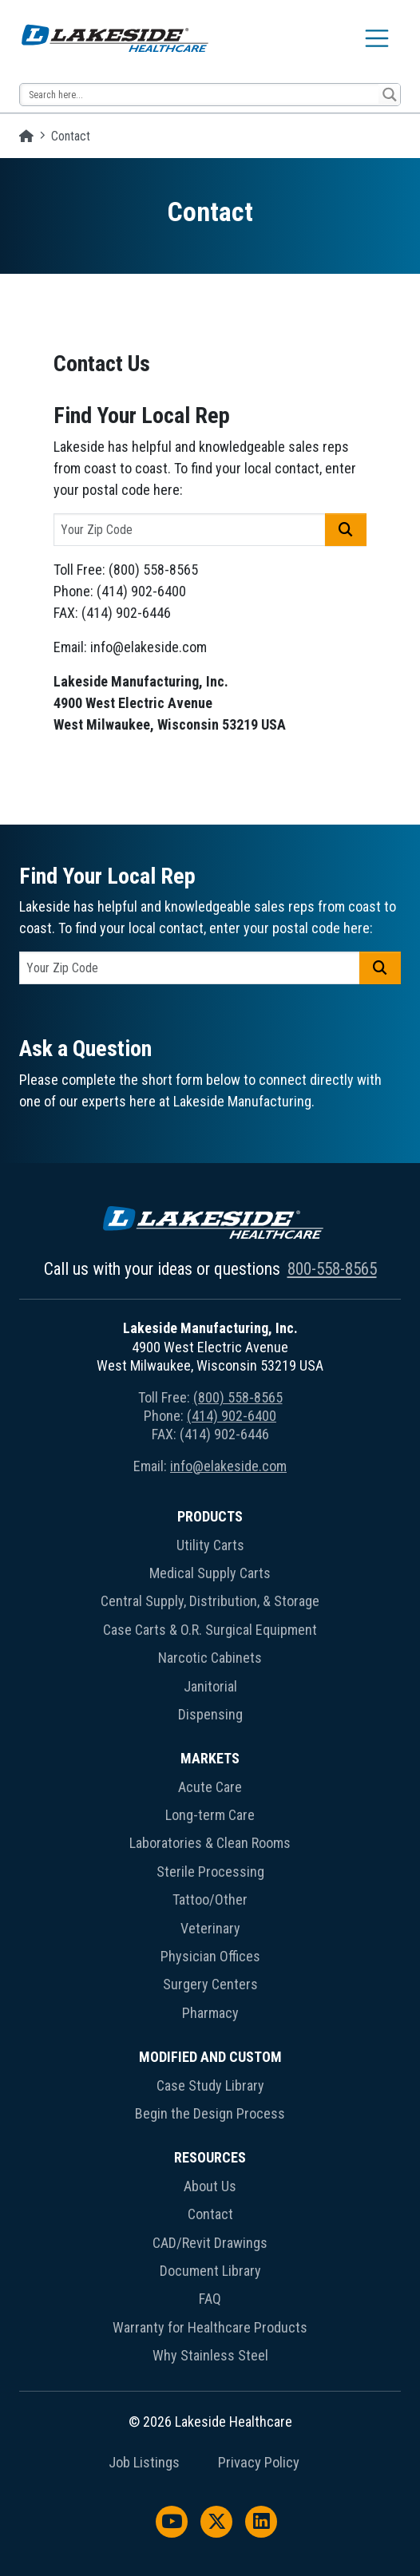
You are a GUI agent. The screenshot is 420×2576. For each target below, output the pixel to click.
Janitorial (210, 1686)
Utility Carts (210, 1545)
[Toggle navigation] (377, 38)
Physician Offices (210, 1956)
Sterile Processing (210, 1871)
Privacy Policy (258, 2462)
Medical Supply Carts (210, 1573)
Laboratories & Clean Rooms (210, 1842)
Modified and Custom (210, 2056)
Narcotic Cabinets (210, 1657)
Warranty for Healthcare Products (210, 2327)
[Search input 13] (200, 94)
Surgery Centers (210, 1984)
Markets (210, 1758)
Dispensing (210, 1714)
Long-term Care (210, 1814)
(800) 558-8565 (238, 1397)
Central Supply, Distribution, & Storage (210, 1601)
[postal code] (190, 529)
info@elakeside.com (228, 1466)
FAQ (210, 2298)
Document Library (210, 2270)
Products (210, 1516)
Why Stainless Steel (210, 2355)
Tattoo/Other (210, 1899)
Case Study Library (210, 2085)
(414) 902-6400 (231, 1415)
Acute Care (210, 1787)
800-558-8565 (332, 1269)
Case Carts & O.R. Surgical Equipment (210, 1629)
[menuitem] (210, 1618)
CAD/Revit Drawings (210, 2242)
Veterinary (210, 1928)
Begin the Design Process (210, 2113)
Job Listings (144, 2462)
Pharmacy (210, 2012)
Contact (210, 2214)
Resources (210, 2157)
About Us (210, 2186)
